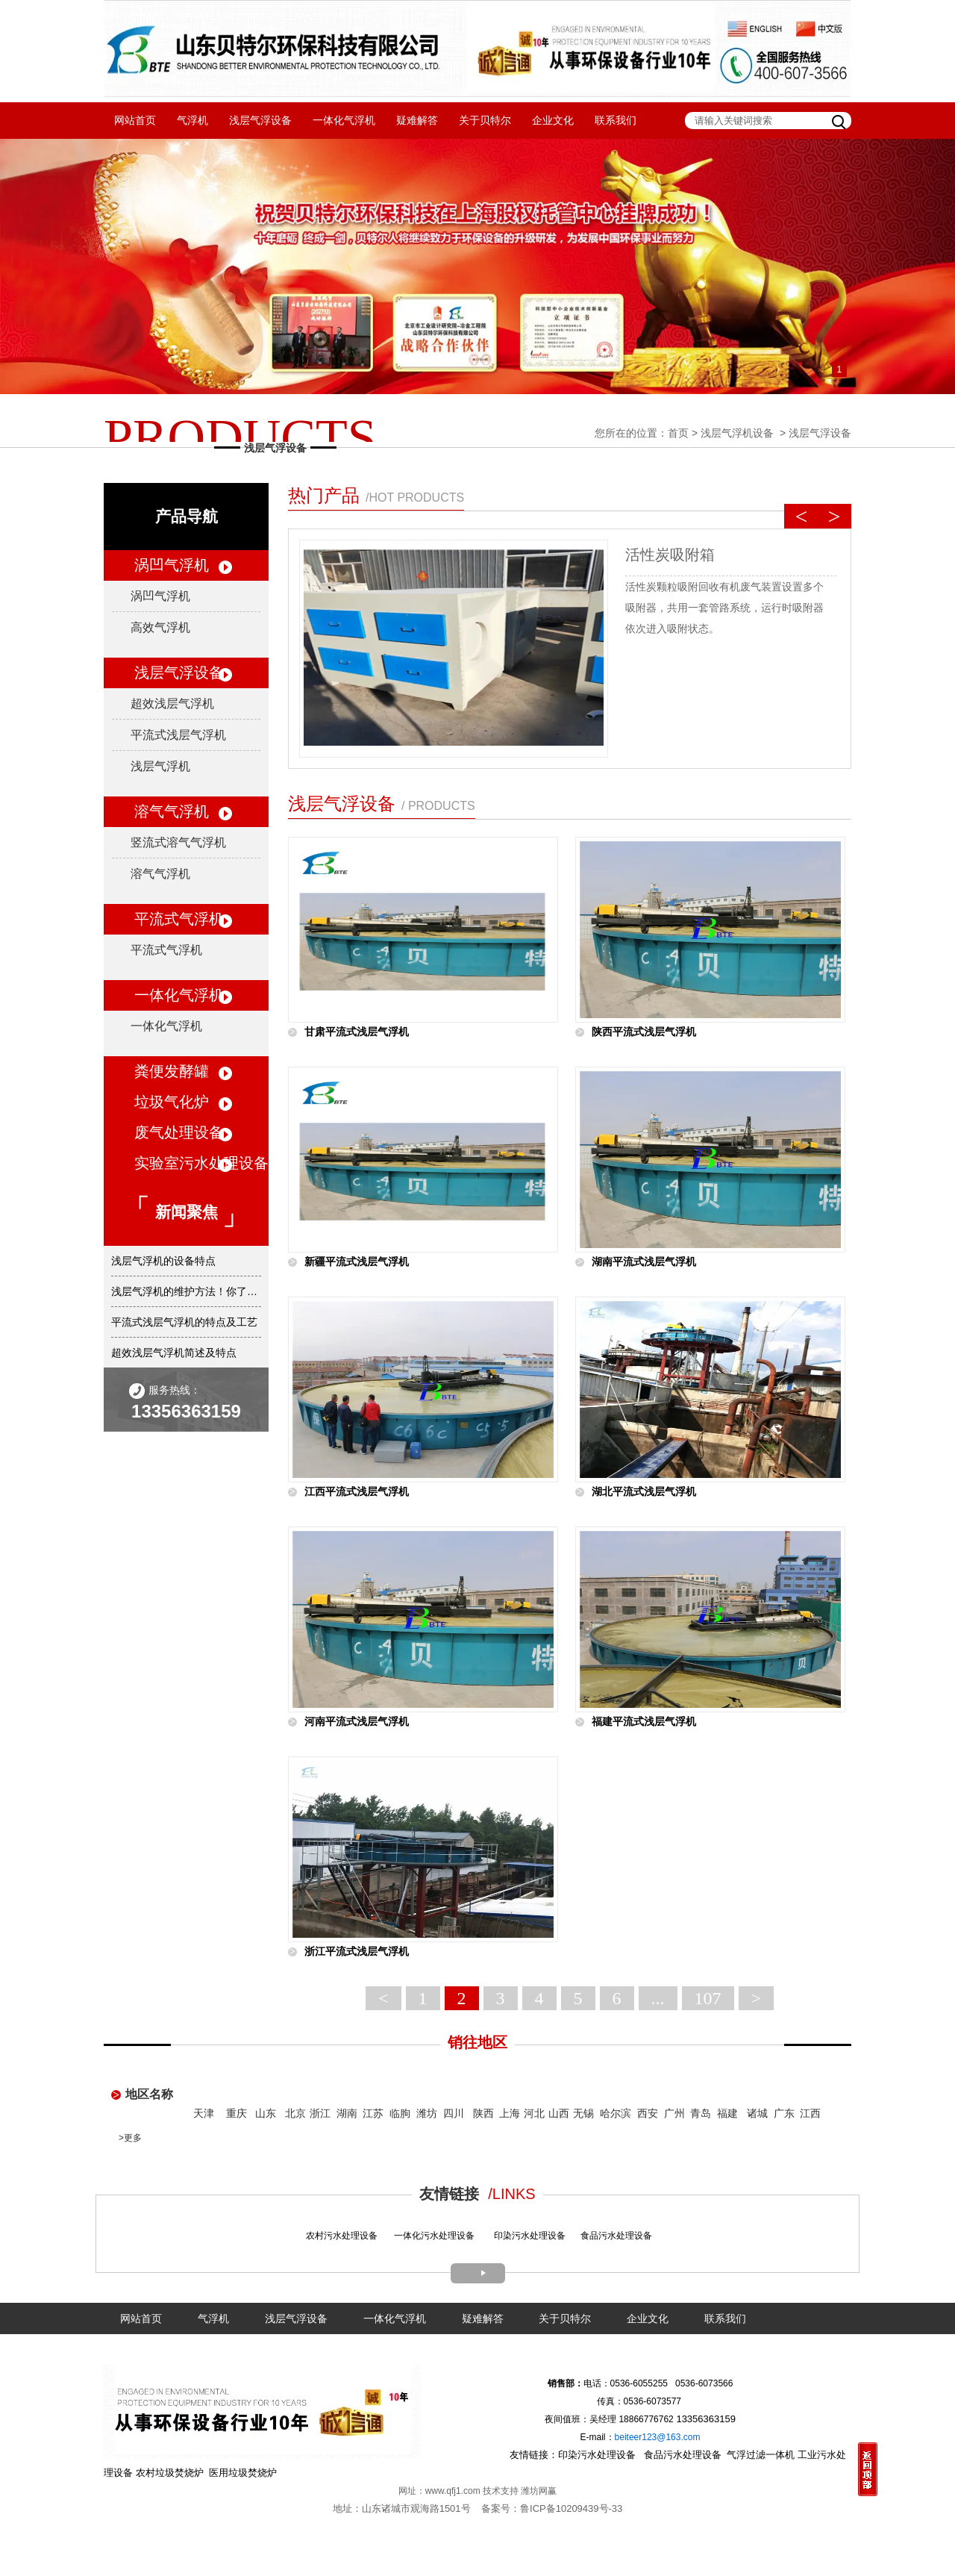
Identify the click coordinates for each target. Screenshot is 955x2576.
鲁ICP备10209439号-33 (571, 2508)
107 (708, 1998)
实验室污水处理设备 (201, 1163)
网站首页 (135, 120)
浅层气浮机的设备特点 (163, 1261)
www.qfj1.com (452, 2491)
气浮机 (192, 120)
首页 (678, 433)
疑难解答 (417, 120)
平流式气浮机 (179, 919)
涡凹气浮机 (171, 565)
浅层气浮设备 (260, 120)
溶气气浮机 (171, 811)
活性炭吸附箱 (670, 554)
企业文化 (553, 120)
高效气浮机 (160, 627)
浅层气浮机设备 (737, 433)
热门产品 (376, 495)
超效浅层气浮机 (172, 703)
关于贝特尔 (485, 120)
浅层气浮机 (160, 766)
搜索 (840, 120)
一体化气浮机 (344, 120)
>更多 (130, 2138)
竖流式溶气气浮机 (178, 842)
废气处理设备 (179, 1132)
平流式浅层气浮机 (178, 735)
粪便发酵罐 (171, 1071)
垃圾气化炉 (171, 1102)
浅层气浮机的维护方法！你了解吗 (186, 1291)
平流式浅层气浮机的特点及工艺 (184, 1322)
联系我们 (615, 120)
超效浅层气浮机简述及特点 (174, 1353)
